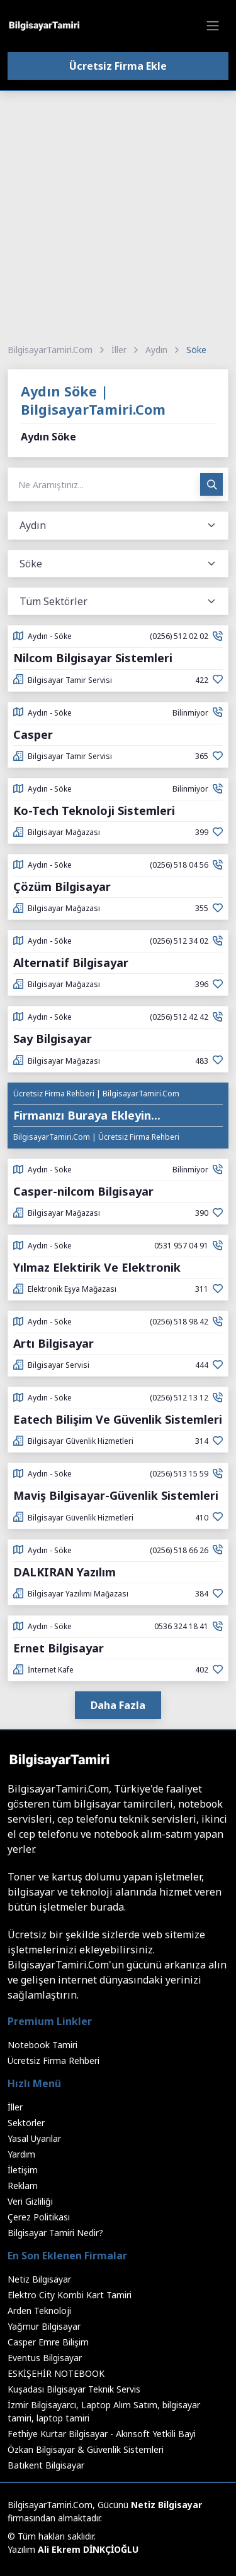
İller (118, 350)
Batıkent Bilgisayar (46, 2465)
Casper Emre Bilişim (48, 2342)
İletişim (23, 2170)
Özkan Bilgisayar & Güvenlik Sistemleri (86, 2449)
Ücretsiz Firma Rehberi (53, 2060)
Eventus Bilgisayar (45, 2358)
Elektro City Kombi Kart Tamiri (70, 2295)
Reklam (23, 2185)
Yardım (21, 2154)
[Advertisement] (118, 215)
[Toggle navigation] (212, 26)
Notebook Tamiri (42, 2045)
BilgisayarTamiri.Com (50, 350)
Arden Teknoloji (39, 2311)
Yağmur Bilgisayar (44, 2326)
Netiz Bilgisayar (39, 2279)
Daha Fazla (118, 1705)
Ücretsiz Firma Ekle (118, 66)
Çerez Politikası (39, 2217)
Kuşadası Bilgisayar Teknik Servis (74, 2389)
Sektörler (26, 2123)
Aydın (156, 350)
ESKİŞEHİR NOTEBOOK (56, 2373)
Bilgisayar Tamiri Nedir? (55, 2233)
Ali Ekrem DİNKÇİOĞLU (88, 2549)
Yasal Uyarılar (34, 2138)
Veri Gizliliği (30, 2201)
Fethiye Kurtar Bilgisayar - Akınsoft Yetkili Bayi (102, 2434)
